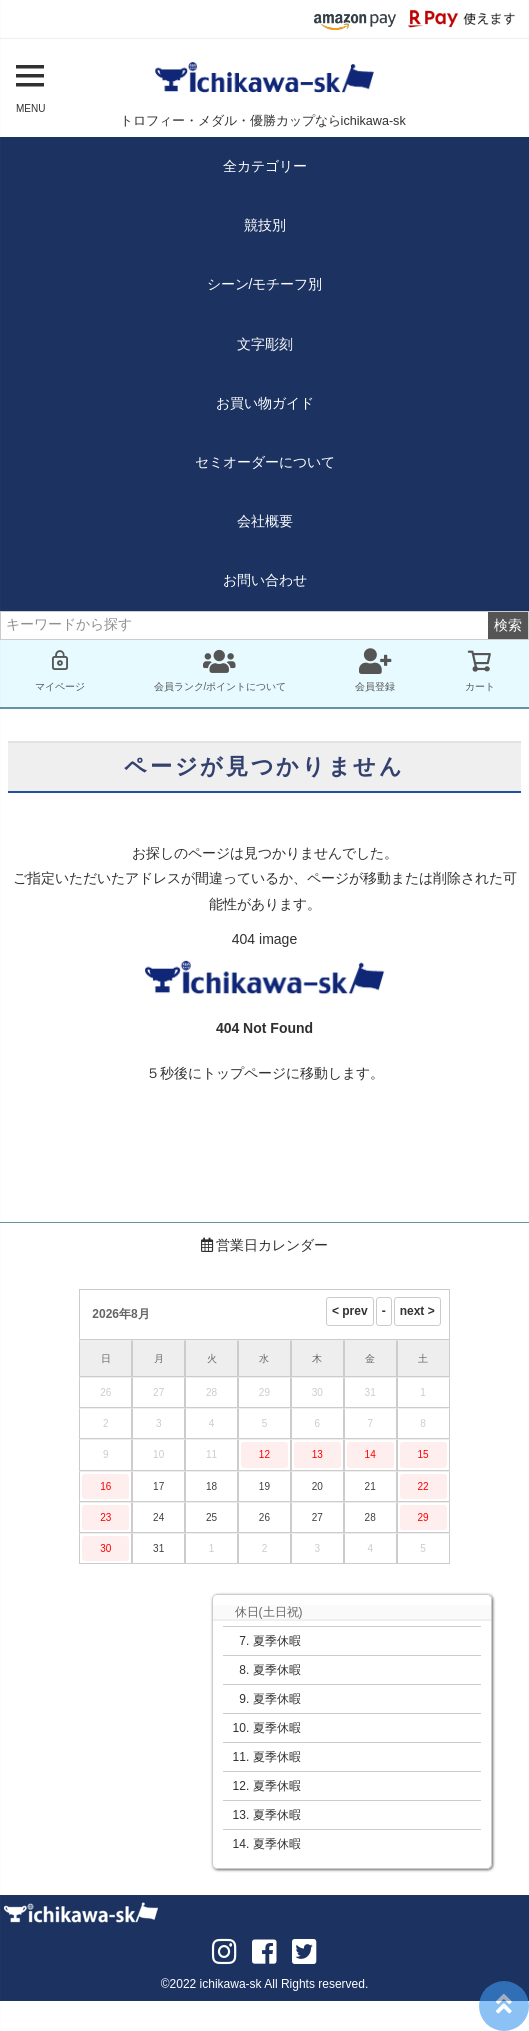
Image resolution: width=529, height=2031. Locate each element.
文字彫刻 (265, 344)
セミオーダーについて (265, 462)
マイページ (60, 670)
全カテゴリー (265, 166)
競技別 (265, 225)
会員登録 (375, 670)
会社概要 (265, 521)
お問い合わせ (265, 580)
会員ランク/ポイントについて (220, 670)
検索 (508, 625)
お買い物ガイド (265, 403)
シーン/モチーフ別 (265, 284)
